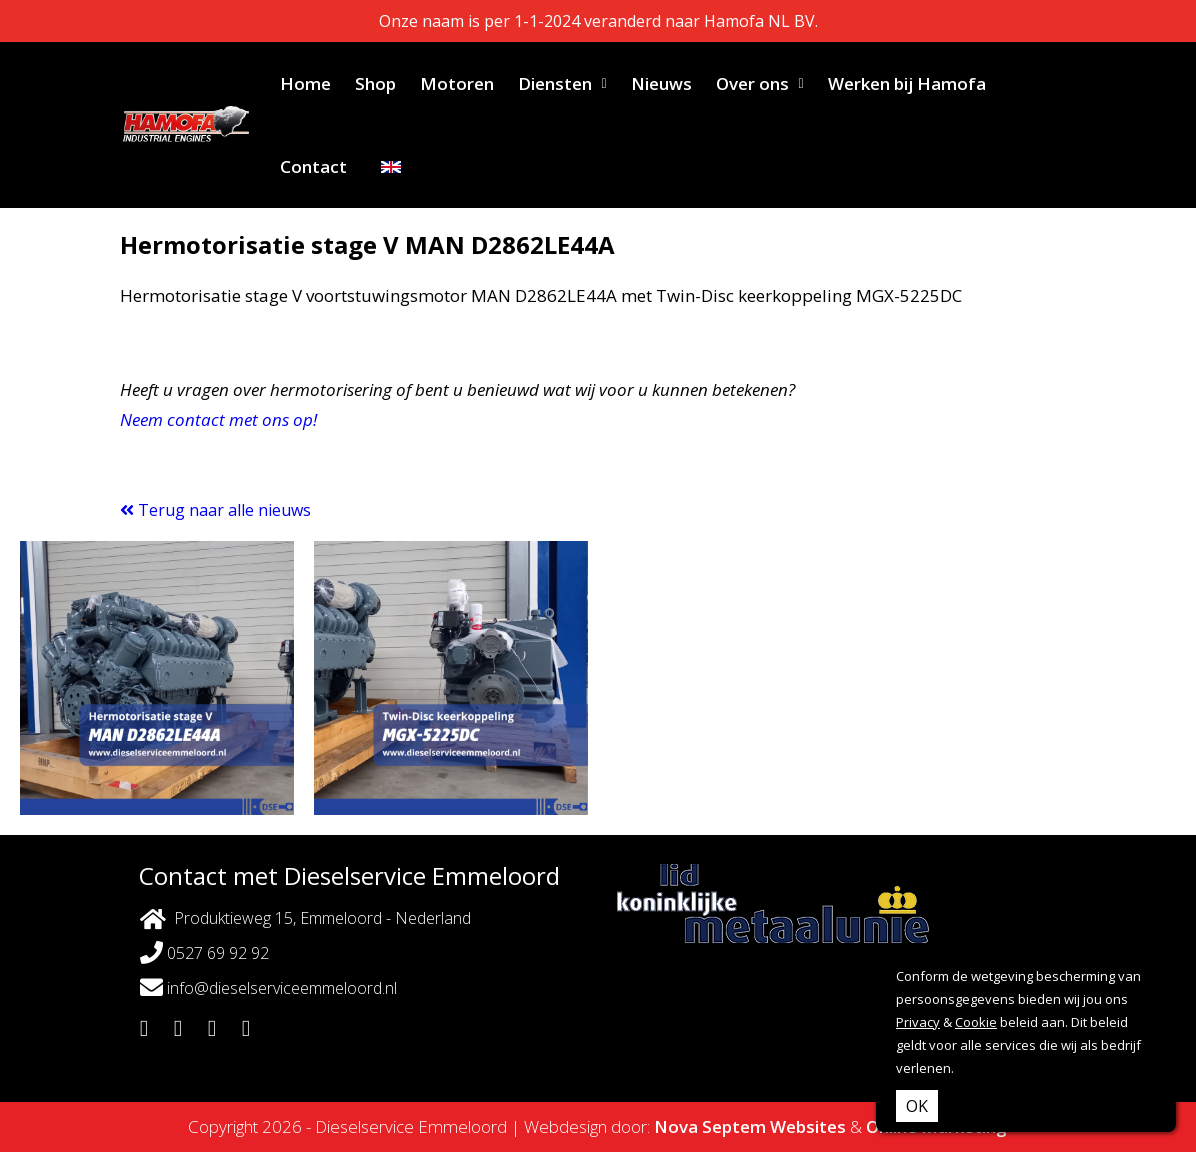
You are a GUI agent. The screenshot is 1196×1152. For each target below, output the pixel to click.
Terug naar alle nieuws (215, 510)
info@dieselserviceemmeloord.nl (268, 987)
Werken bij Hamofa (907, 83)
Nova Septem (710, 1126)
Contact (313, 166)
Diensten (555, 83)
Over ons (752, 83)
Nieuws (661, 83)
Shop (375, 83)
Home (305, 83)
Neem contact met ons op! (218, 419)
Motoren (457, 83)
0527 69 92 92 (204, 952)
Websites (808, 1126)
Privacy (918, 1022)
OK (917, 1106)
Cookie (976, 1022)
